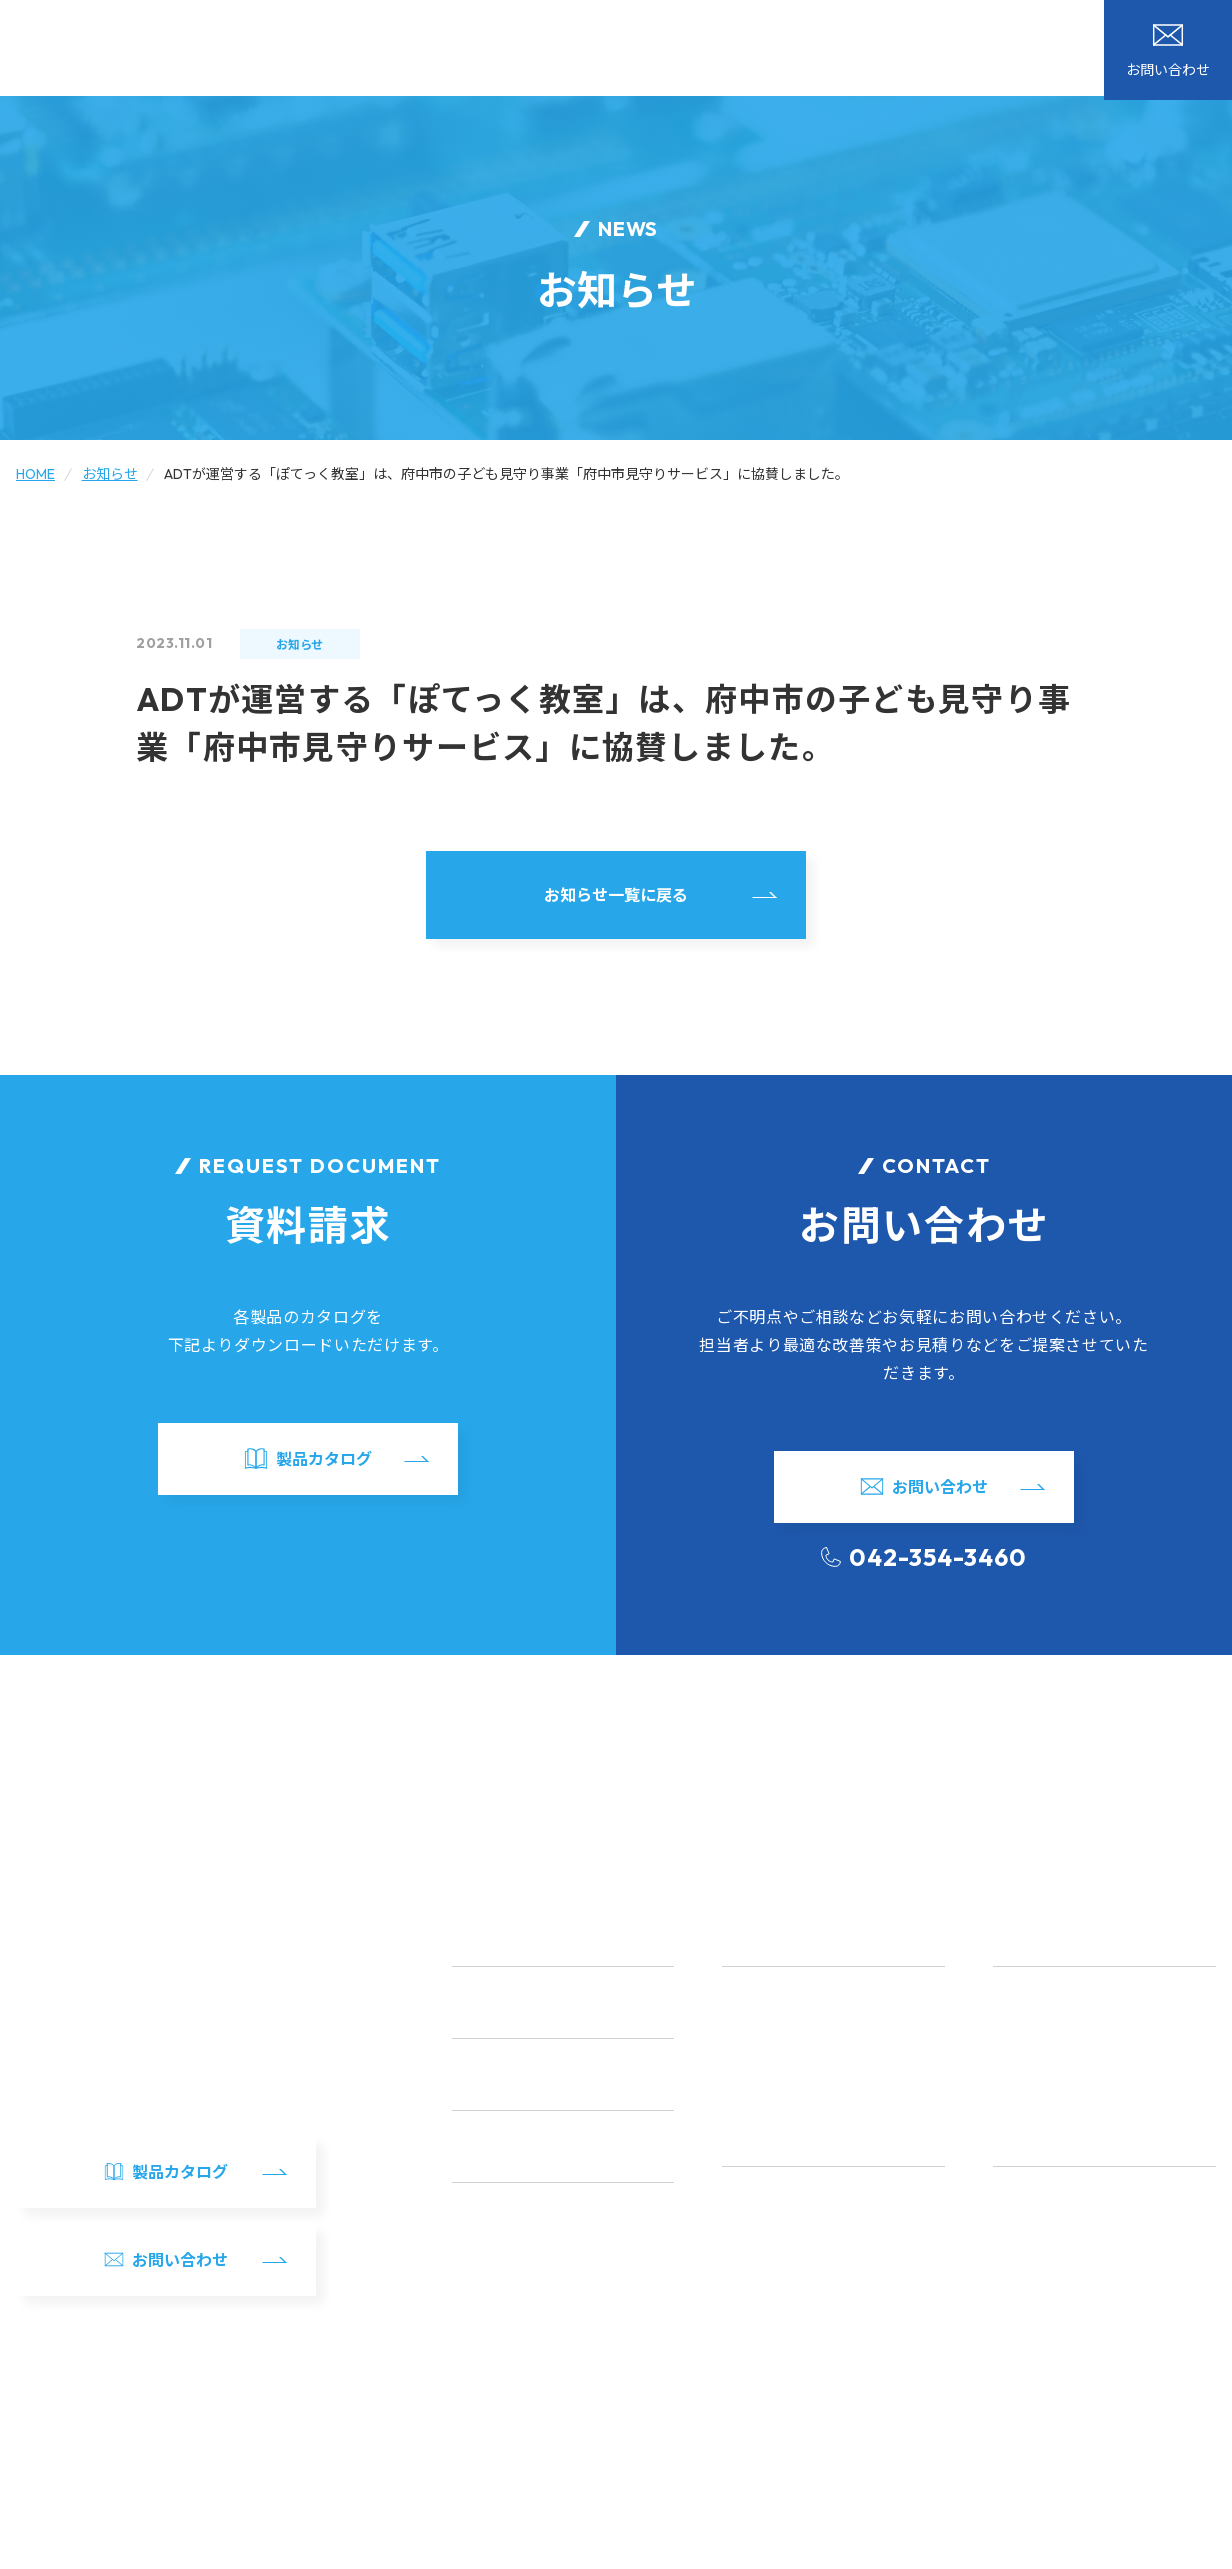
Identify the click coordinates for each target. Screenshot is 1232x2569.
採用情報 (936, 52)
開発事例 (648, 52)
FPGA (741, 2033)
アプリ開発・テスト (787, 2068)
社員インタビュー (1051, 2198)
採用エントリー (1044, 2373)
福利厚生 (1022, 2233)
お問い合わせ (1070, 40)
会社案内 (840, 52)
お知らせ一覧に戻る (616, 895)
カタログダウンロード (766, 21)
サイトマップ (53, 2546)
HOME (464, 52)
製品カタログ (1178, 40)
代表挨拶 (751, 2233)
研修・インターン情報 (1065, 2268)
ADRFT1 (1019, 1998)
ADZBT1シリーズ (1048, 2033)
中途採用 (1022, 2338)
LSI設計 (746, 1998)
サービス (552, 52)
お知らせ (514, 21)
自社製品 (744, 52)
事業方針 (751, 2268)
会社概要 (751, 2198)
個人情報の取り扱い (171, 2546)
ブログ (619, 21)
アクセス (751, 2338)
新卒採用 (1022, 2303)
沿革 (736, 2303)
